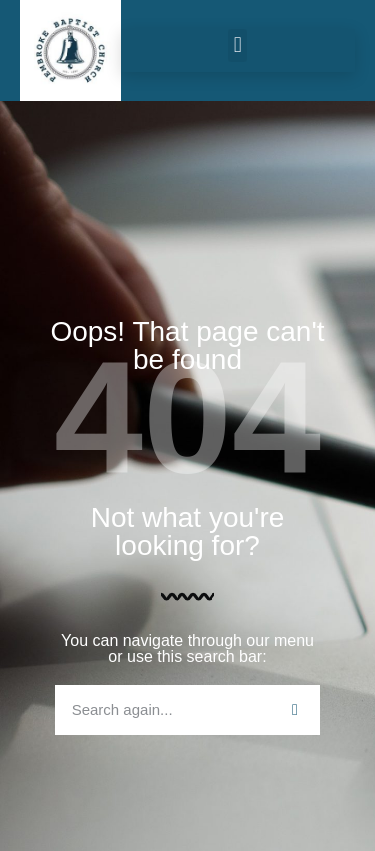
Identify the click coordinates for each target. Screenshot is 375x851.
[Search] (295, 710)
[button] (237, 45)
